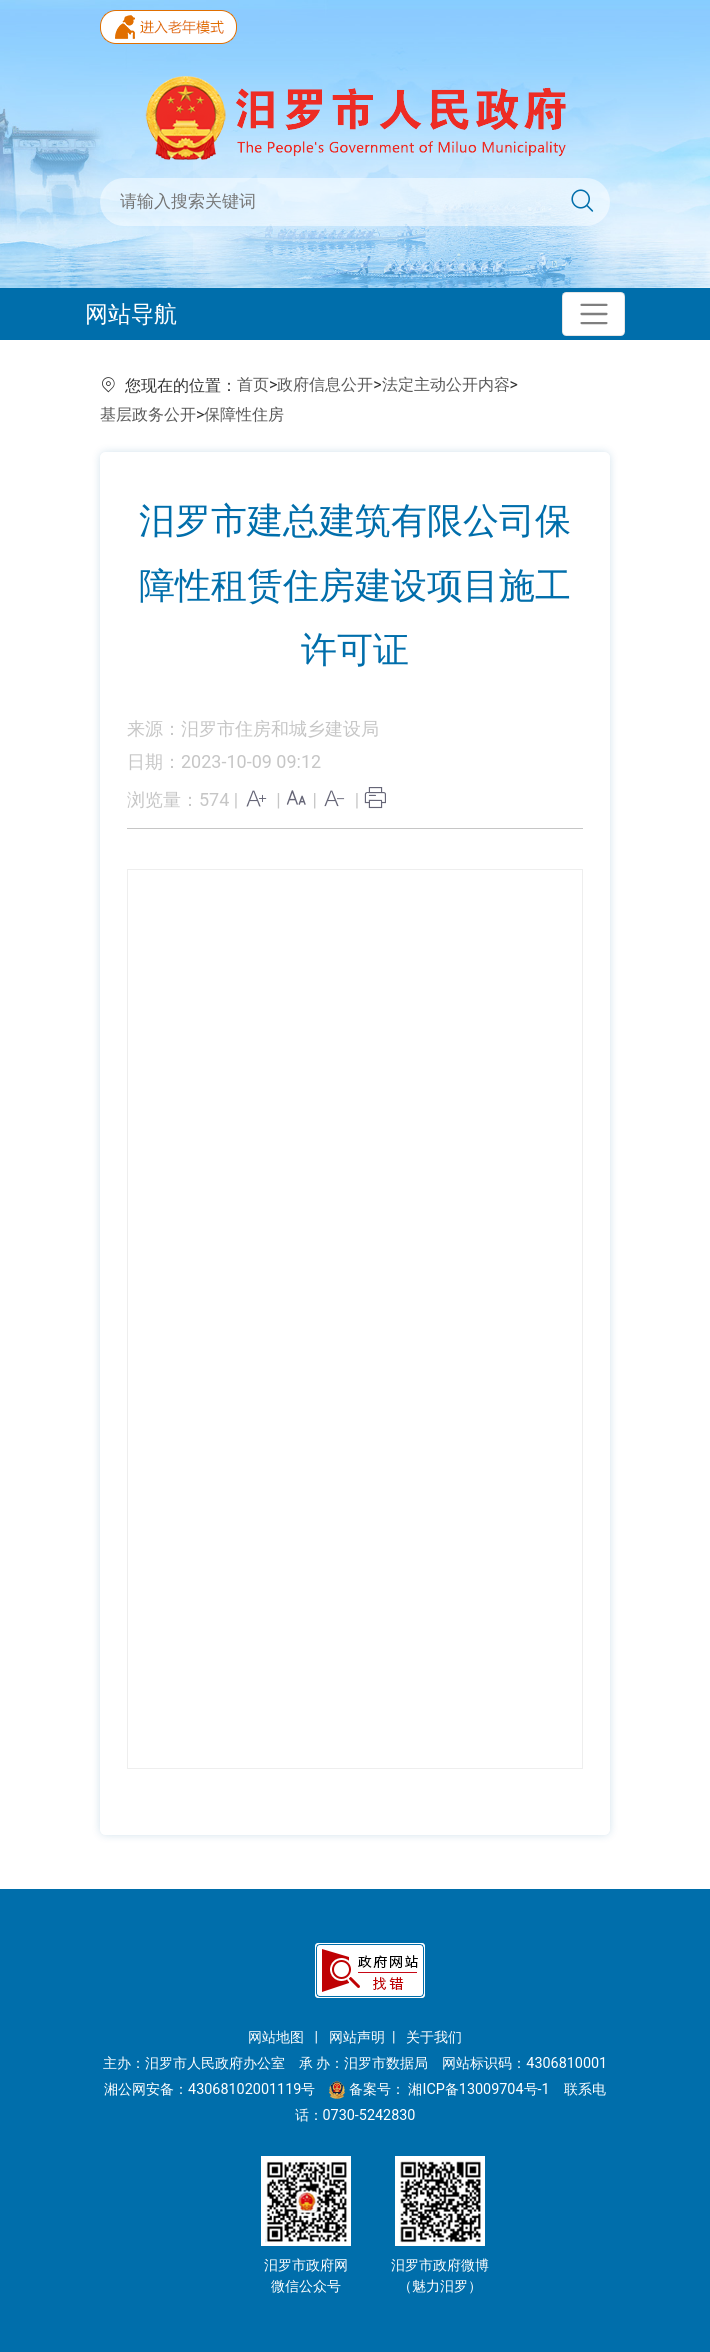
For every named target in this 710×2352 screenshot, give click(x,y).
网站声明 (357, 2037)
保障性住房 (244, 414)
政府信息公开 (325, 384)
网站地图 (278, 2037)
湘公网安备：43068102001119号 (209, 2089)
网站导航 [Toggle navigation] (131, 314)
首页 (253, 384)
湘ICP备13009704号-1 (480, 2089)
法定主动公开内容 (446, 384)
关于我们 (434, 2037)
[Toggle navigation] (593, 314)
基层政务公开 (148, 414)
